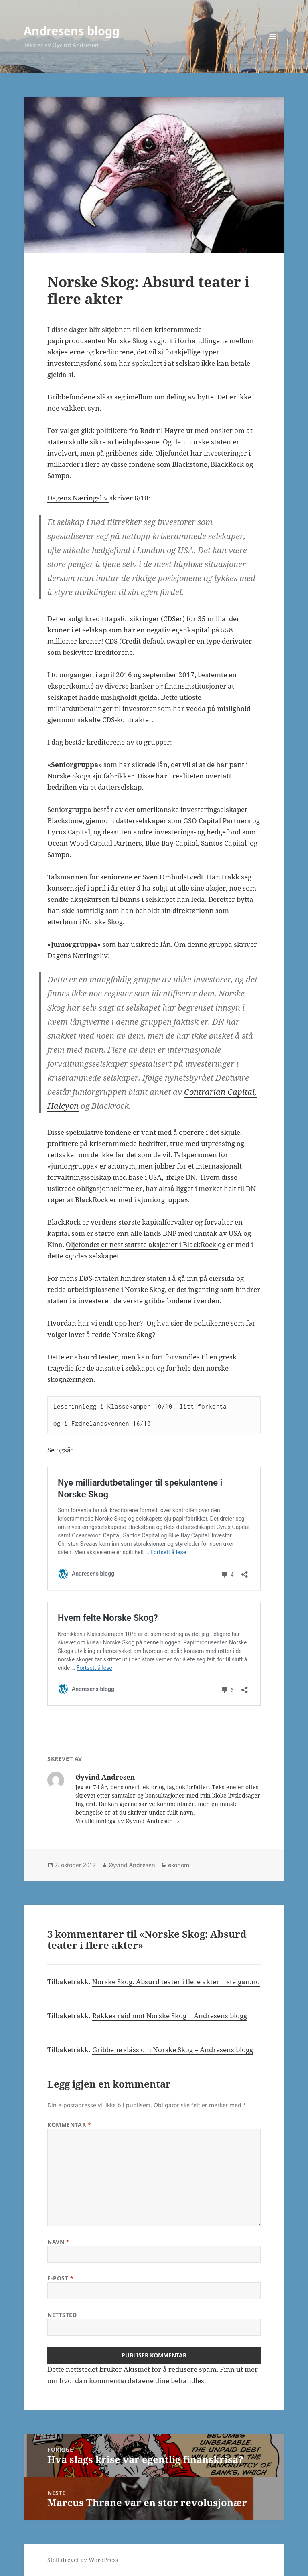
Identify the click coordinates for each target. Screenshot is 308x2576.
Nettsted (62, 2315)
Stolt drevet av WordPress (82, 2560)
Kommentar (69, 2124)
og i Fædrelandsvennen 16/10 (103, 1423)
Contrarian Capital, (220, 1091)
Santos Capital (224, 843)
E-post (60, 2278)
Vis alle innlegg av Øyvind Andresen (124, 1821)
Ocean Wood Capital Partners (94, 843)
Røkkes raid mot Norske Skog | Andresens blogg (169, 2015)
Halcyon (63, 1105)
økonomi (179, 1865)
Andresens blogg (72, 30)
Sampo (58, 475)
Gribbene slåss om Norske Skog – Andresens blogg (172, 2049)
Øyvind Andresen (132, 1865)
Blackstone (189, 464)
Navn (58, 2242)
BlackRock (227, 464)
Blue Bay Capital (171, 843)
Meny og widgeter (273, 47)
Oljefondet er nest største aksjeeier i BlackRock (142, 1244)
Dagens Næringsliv (78, 497)
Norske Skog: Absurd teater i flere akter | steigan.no (176, 1981)
